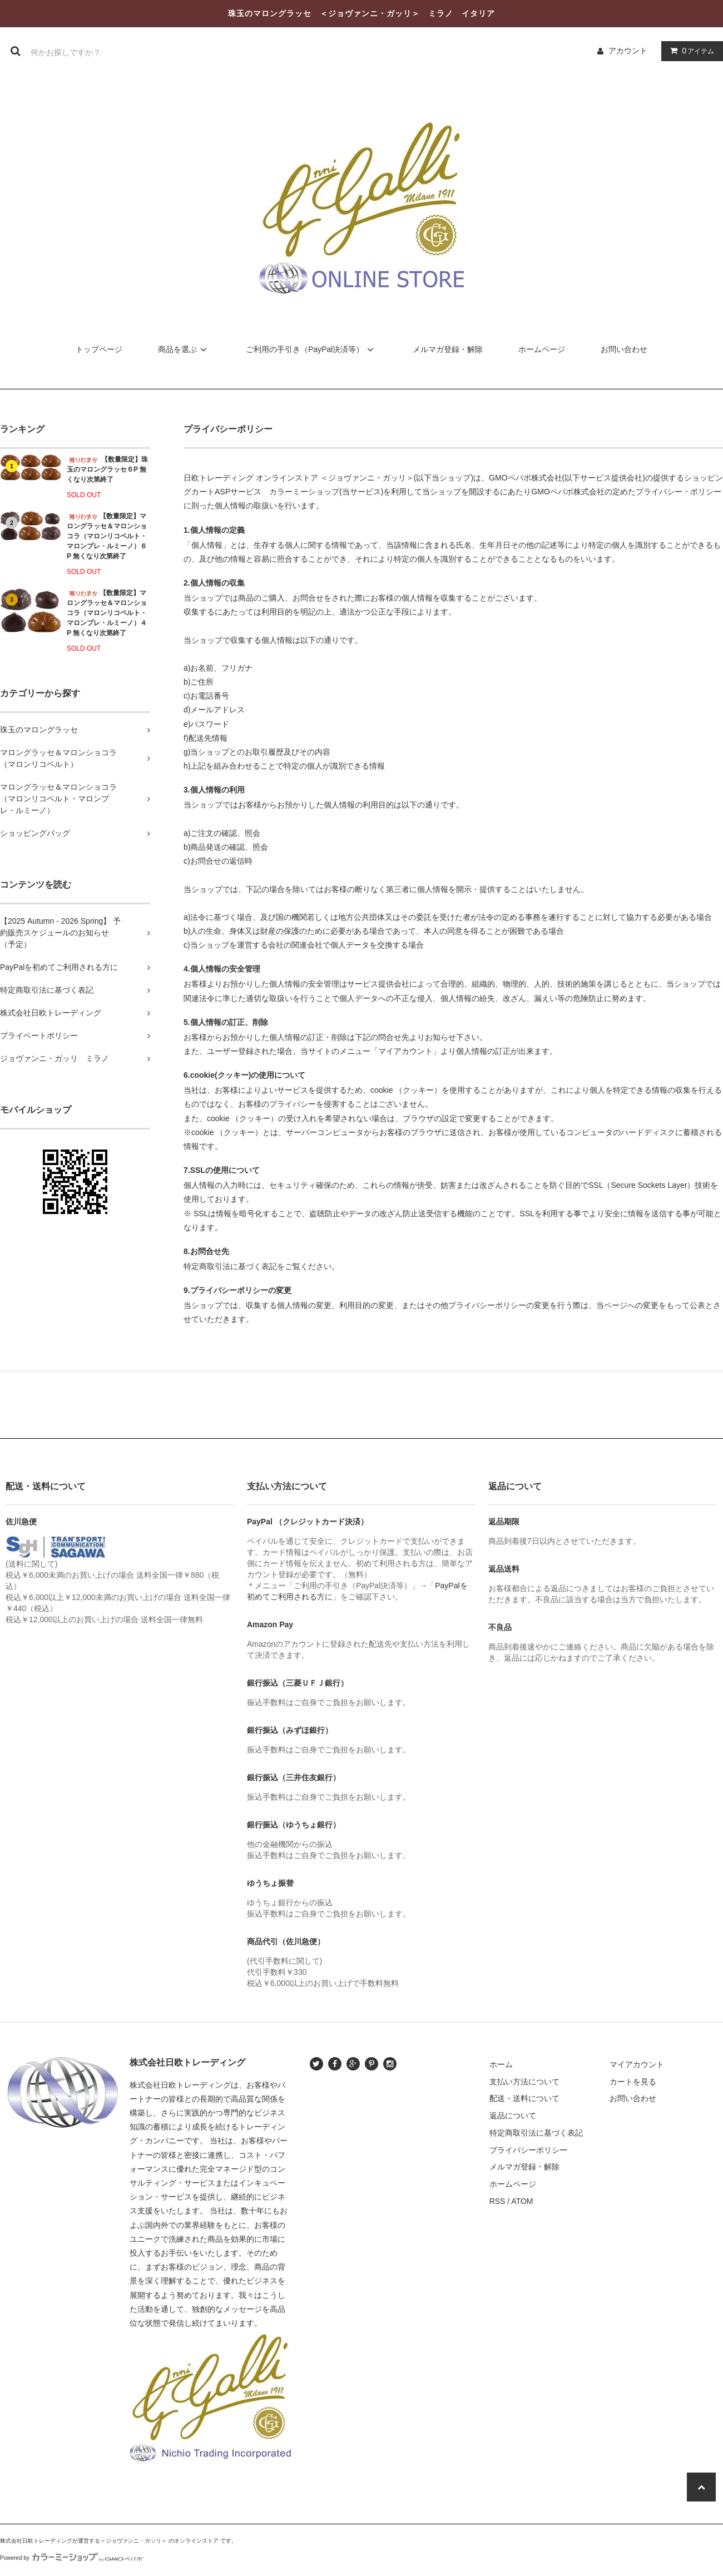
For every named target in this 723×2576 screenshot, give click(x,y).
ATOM (522, 2201)
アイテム (689, 50)
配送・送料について (524, 2098)
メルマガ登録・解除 (448, 349)
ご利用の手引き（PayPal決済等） (311, 349)
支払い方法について (524, 2081)
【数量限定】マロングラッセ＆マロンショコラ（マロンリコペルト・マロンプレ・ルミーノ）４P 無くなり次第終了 (107, 613)
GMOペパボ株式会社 (525, 477)
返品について (512, 2115)
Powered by (71, 2558)
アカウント (627, 50)
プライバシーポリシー (528, 2150)
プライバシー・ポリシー (678, 491)
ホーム (501, 2064)
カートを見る (633, 2081)
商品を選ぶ (184, 349)
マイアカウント (637, 2064)
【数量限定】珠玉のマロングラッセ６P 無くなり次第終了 (107, 469)
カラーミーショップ (304, 491)
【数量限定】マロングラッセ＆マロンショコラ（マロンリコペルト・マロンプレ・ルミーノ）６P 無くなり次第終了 (107, 536)
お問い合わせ (624, 349)
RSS (497, 2201)
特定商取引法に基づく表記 (536, 2132)
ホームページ (541, 349)
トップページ (99, 349)
